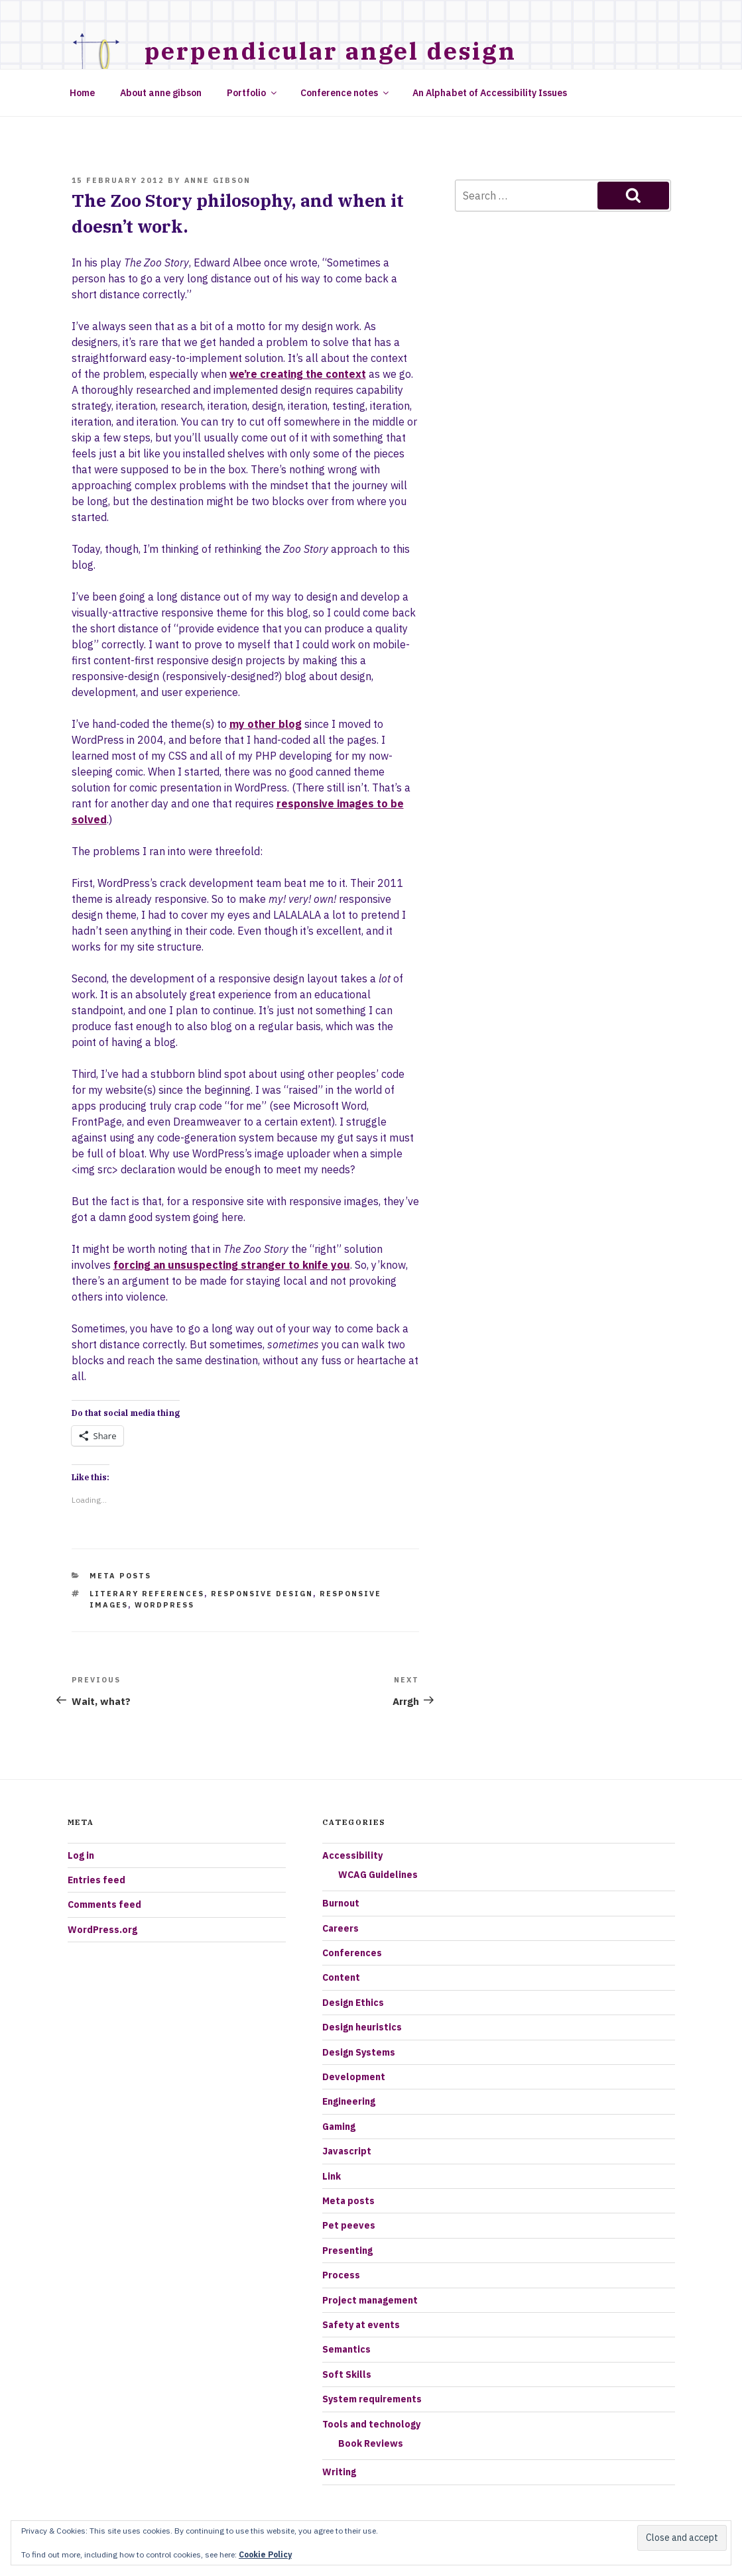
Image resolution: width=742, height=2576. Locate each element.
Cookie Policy (265, 2554)
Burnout (340, 1903)
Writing (339, 2472)
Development (353, 2077)
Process (341, 2275)
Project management (370, 2300)
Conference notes (345, 93)
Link (331, 2176)
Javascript (346, 2151)
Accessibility (352, 1855)
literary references (147, 1593)
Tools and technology (371, 2424)
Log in (81, 1855)
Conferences (352, 1953)
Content (341, 1977)
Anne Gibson (217, 180)
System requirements (372, 2399)
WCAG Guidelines (378, 1875)
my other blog (265, 724)
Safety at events (361, 2325)
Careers (340, 1928)
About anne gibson (161, 93)
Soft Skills (346, 2374)
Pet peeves (348, 2225)
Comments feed (104, 1904)
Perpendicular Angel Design (331, 50)
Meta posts (120, 1575)
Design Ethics (353, 2003)
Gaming (338, 2127)
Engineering (348, 2101)
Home (82, 93)
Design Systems (358, 2052)
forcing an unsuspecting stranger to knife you (231, 1264)
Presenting (347, 2250)
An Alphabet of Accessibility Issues (489, 93)
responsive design (262, 1593)
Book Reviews (370, 2443)
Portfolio (252, 93)
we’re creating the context (297, 374)
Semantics (346, 2349)
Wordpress (164, 1605)
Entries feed (96, 1880)
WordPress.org (102, 1930)
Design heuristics (362, 2027)
